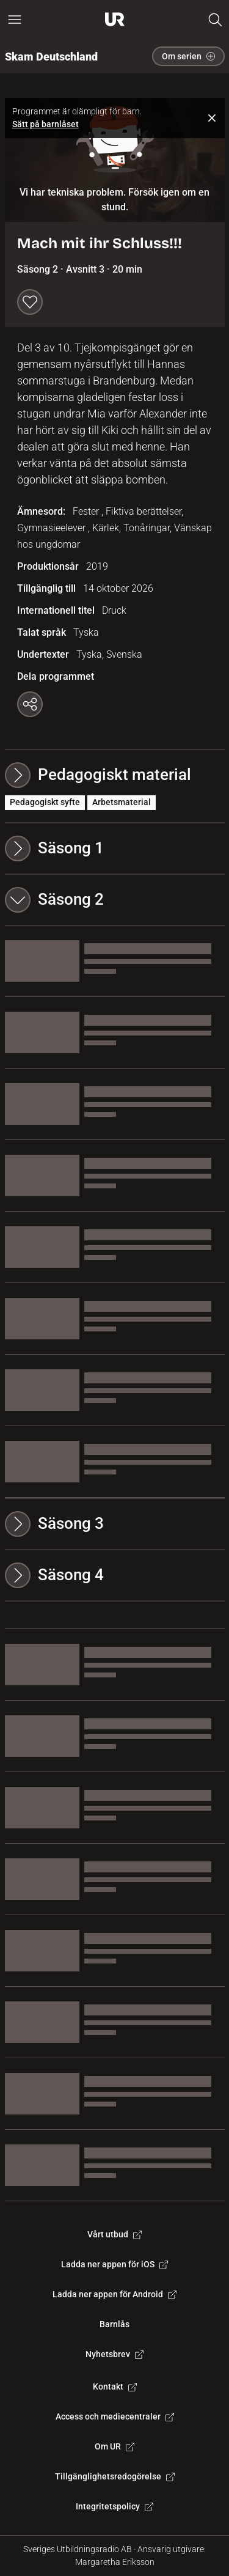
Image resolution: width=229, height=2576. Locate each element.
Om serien (188, 56)
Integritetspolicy (114, 2506)
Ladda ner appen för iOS (114, 2264)
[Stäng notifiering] (211, 117)
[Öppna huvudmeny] (14, 19)
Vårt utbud (114, 2234)
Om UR (114, 2446)
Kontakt (115, 2386)
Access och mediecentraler (115, 2416)
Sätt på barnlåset (45, 124)
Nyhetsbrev (114, 2354)
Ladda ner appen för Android (114, 2294)
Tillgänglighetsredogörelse (115, 2476)
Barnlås (114, 2324)
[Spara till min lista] (30, 302)
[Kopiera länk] (30, 704)
